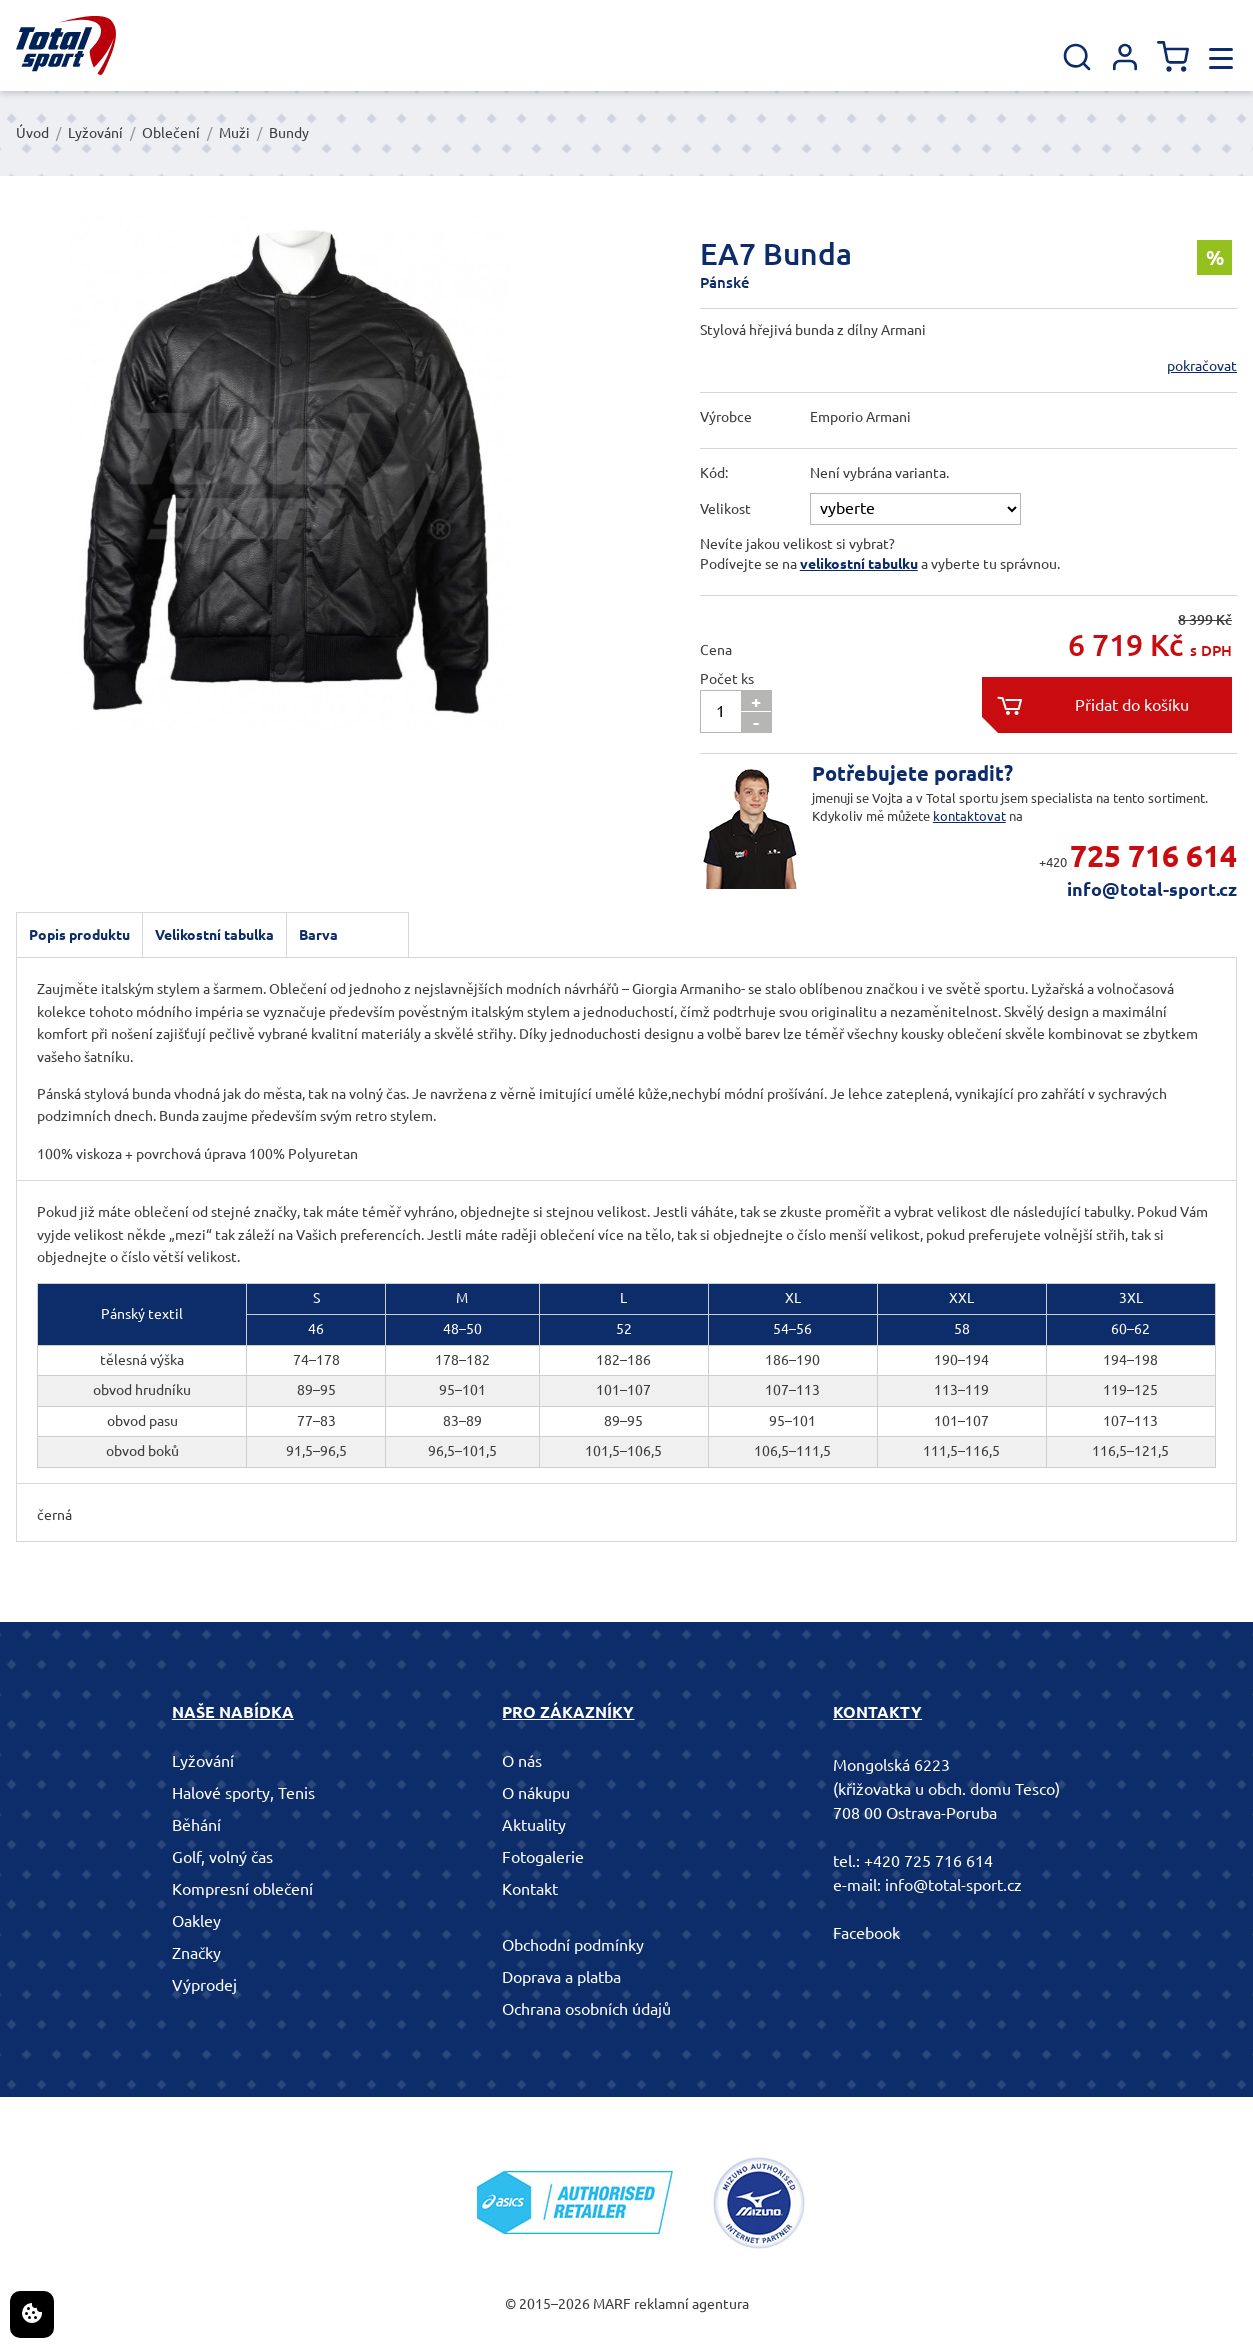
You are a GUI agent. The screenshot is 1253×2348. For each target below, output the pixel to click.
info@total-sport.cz (1152, 889)
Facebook (866, 1933)
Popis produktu (79, 935)
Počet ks (727, 679)
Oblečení (171, 133)
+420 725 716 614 (928, 1861)
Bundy (289, 133)
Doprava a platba (561, 1977)
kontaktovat (969, 816)
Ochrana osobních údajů (586, 2009)
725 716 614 (1153, 856)
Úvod (32, 133)
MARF (612, 2304)
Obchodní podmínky (573, 1945)
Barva (318, 935)
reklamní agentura (691, 2304)
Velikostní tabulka (214, 935)
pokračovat (1202, 366)
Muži (234, 133)
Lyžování (95, 133)
